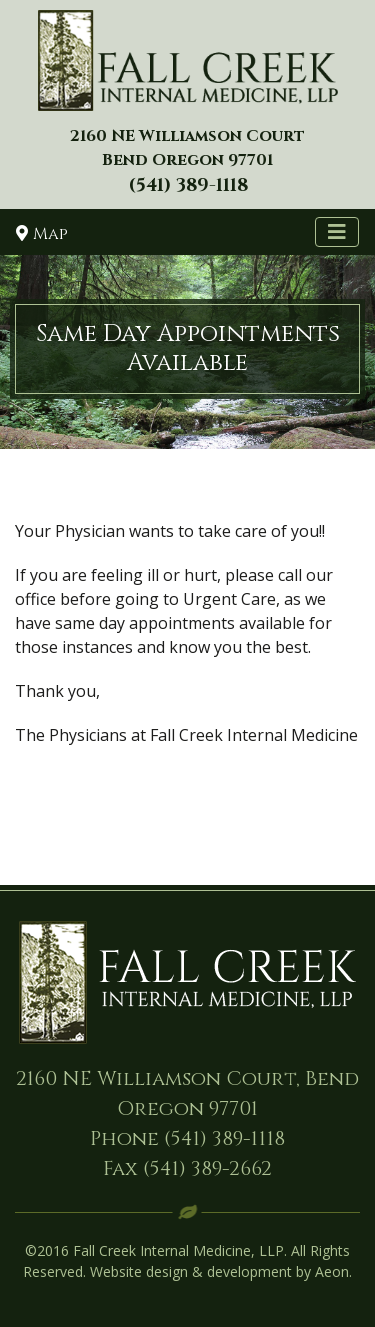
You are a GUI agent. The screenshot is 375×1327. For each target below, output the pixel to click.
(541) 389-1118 (224, 1138)
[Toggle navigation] (337, 232)
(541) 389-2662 (207, 1168)
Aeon (332, 1271)
